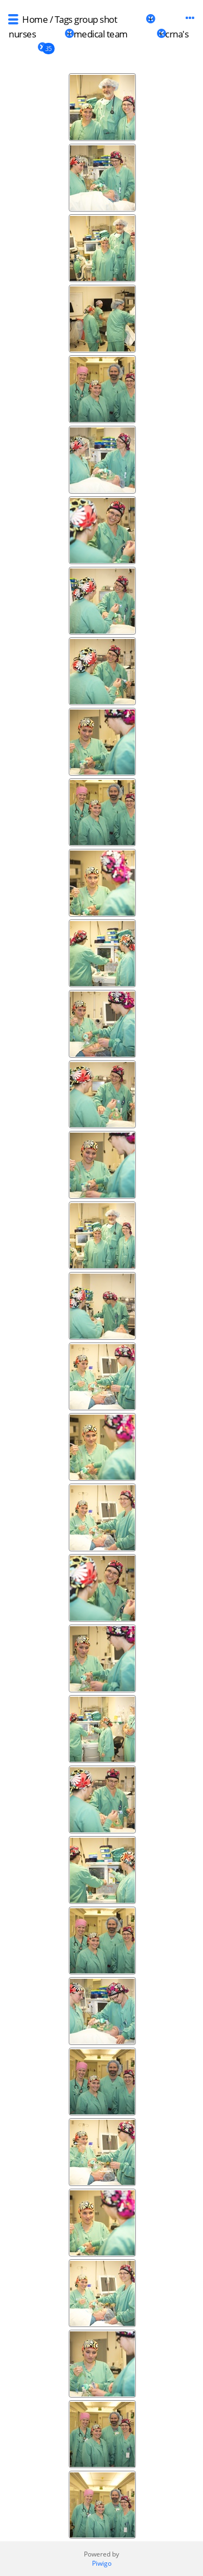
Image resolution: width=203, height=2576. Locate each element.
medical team (101, 34)
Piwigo (102, 2563)
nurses (22, 34)
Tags (64, 19)
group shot (95, 19)
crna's (176, 34)
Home (35, 19)
